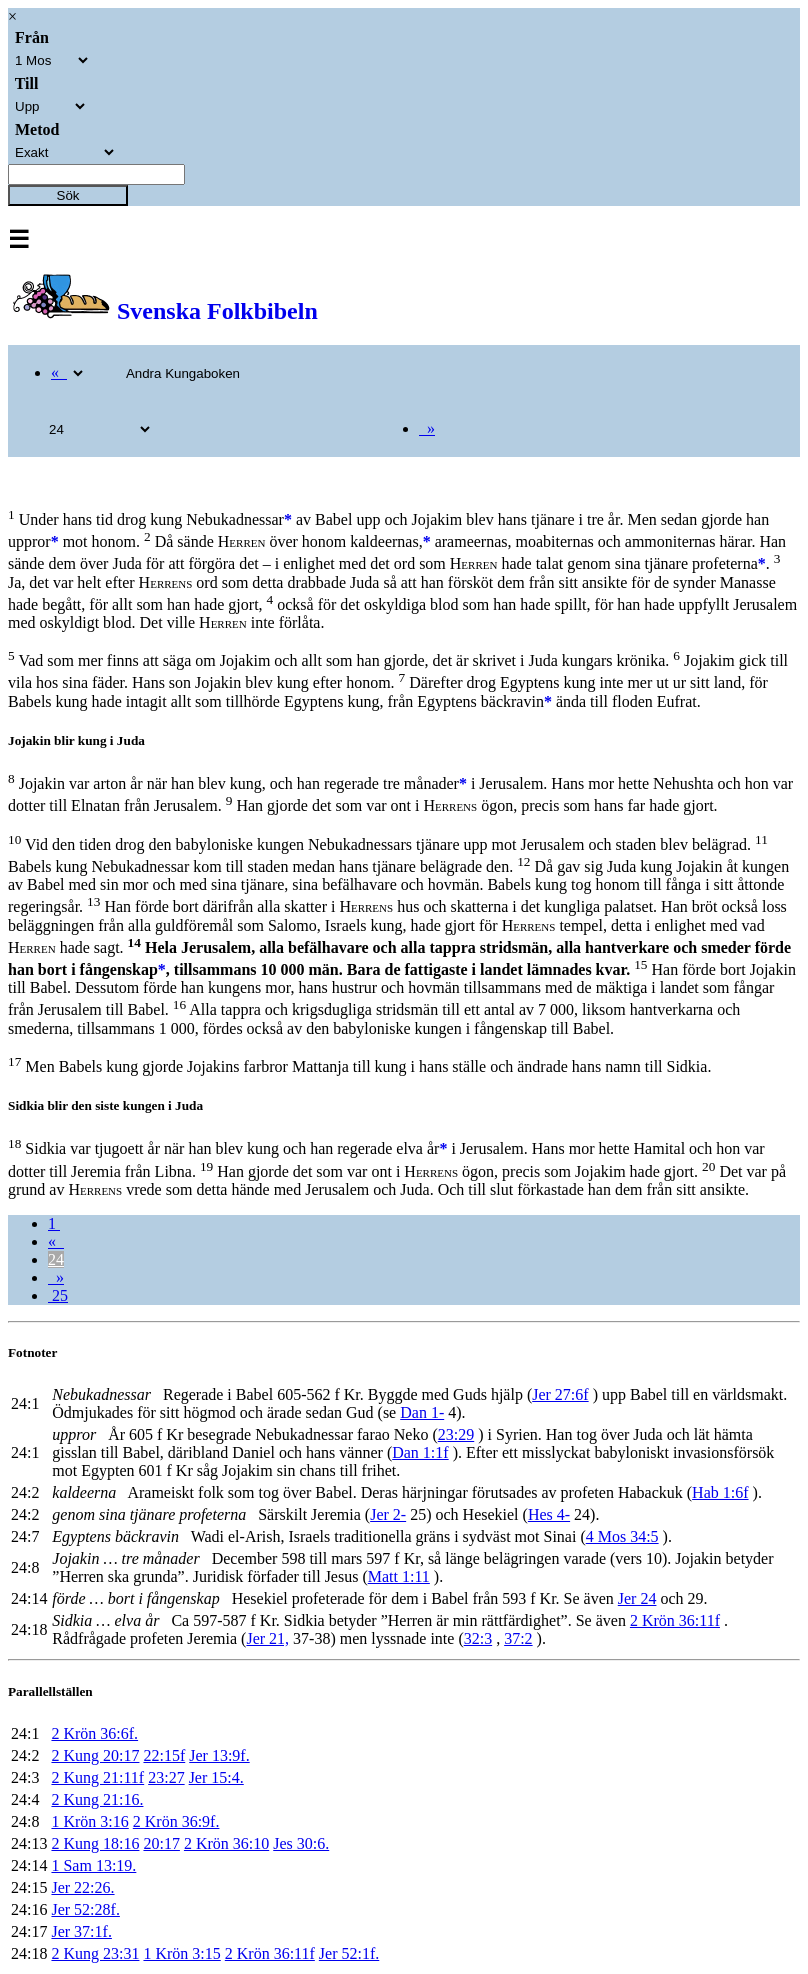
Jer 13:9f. (219, 1755)
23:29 (456, 1434)
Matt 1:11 (399, 1576)
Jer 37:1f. (81, 1931)
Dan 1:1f (420, 1452)
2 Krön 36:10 (226, 1843)
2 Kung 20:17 (95, 1755)
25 (58, 1295)
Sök (68, 195)
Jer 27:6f (560, 1394)
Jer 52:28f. (85, 1909)
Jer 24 (637, 1598)
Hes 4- (549, 1514)
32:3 (478, 1638)
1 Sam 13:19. (93, 1865)
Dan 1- (422, 1412)
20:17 (161, 1843)
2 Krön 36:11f (675, 1620)
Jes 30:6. (301, 1843)
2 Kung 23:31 (95, 1953)
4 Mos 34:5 (622, 1536)
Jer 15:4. (216, 1777)
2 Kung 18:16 (95, 1843)
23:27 (166, 1777)
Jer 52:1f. (349, 1953)
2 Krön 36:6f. (94, 1733)
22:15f (164, 1755)
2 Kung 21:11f (97, 1777)
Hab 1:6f (720, 1492)
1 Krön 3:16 (89, 1821)
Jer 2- (388, 1514)
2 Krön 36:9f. (176, 1821)
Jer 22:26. (82, 1887)
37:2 (518, 1638)
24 (56, 1259)
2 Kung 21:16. (97, 1799)
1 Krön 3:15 (181, 1953)
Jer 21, (267, 1638)
